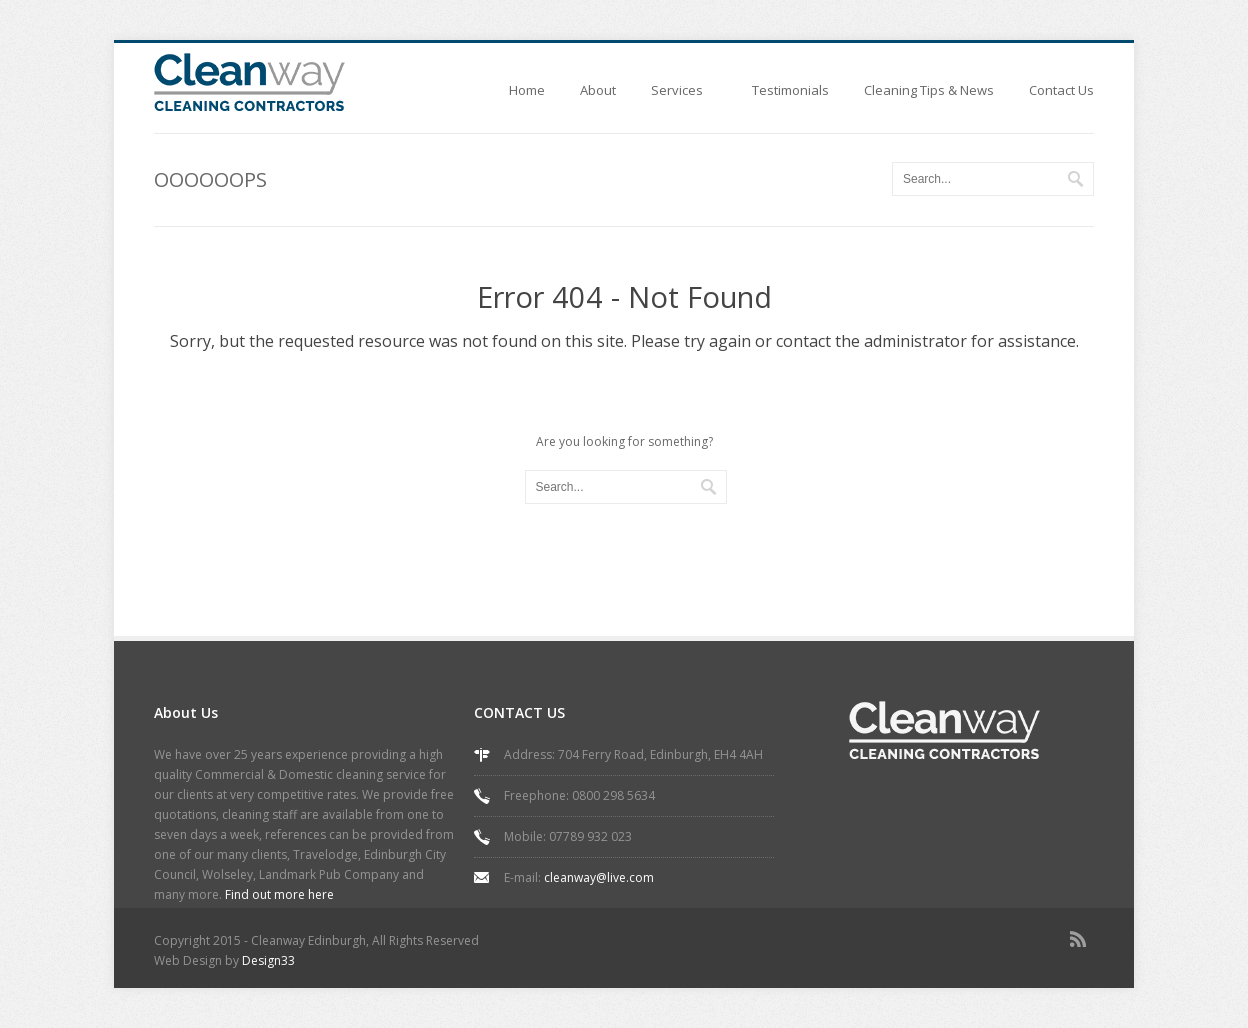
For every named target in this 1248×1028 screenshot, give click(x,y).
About (598, 90)
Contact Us (1061, 90)
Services (684, 96)
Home (527, 90)
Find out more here (279, 894)
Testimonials (790, 90)
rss (1082, 943)
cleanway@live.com (599, 877)
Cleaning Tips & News (929, 90)
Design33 (268, 960)
